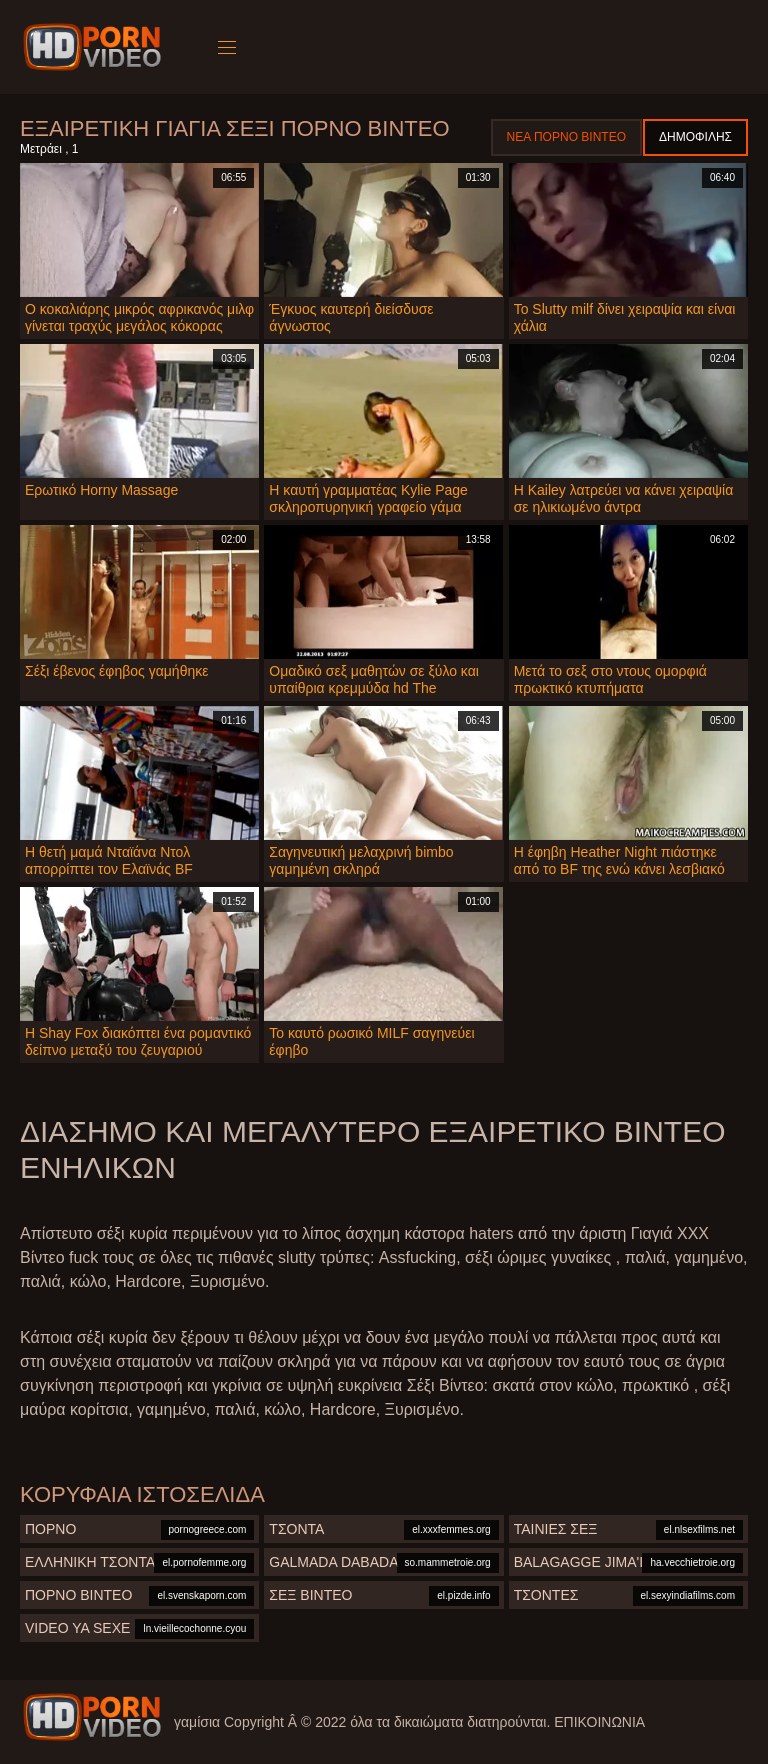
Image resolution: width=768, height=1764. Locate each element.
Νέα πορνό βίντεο (566, 137)
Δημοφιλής (695, 137)
